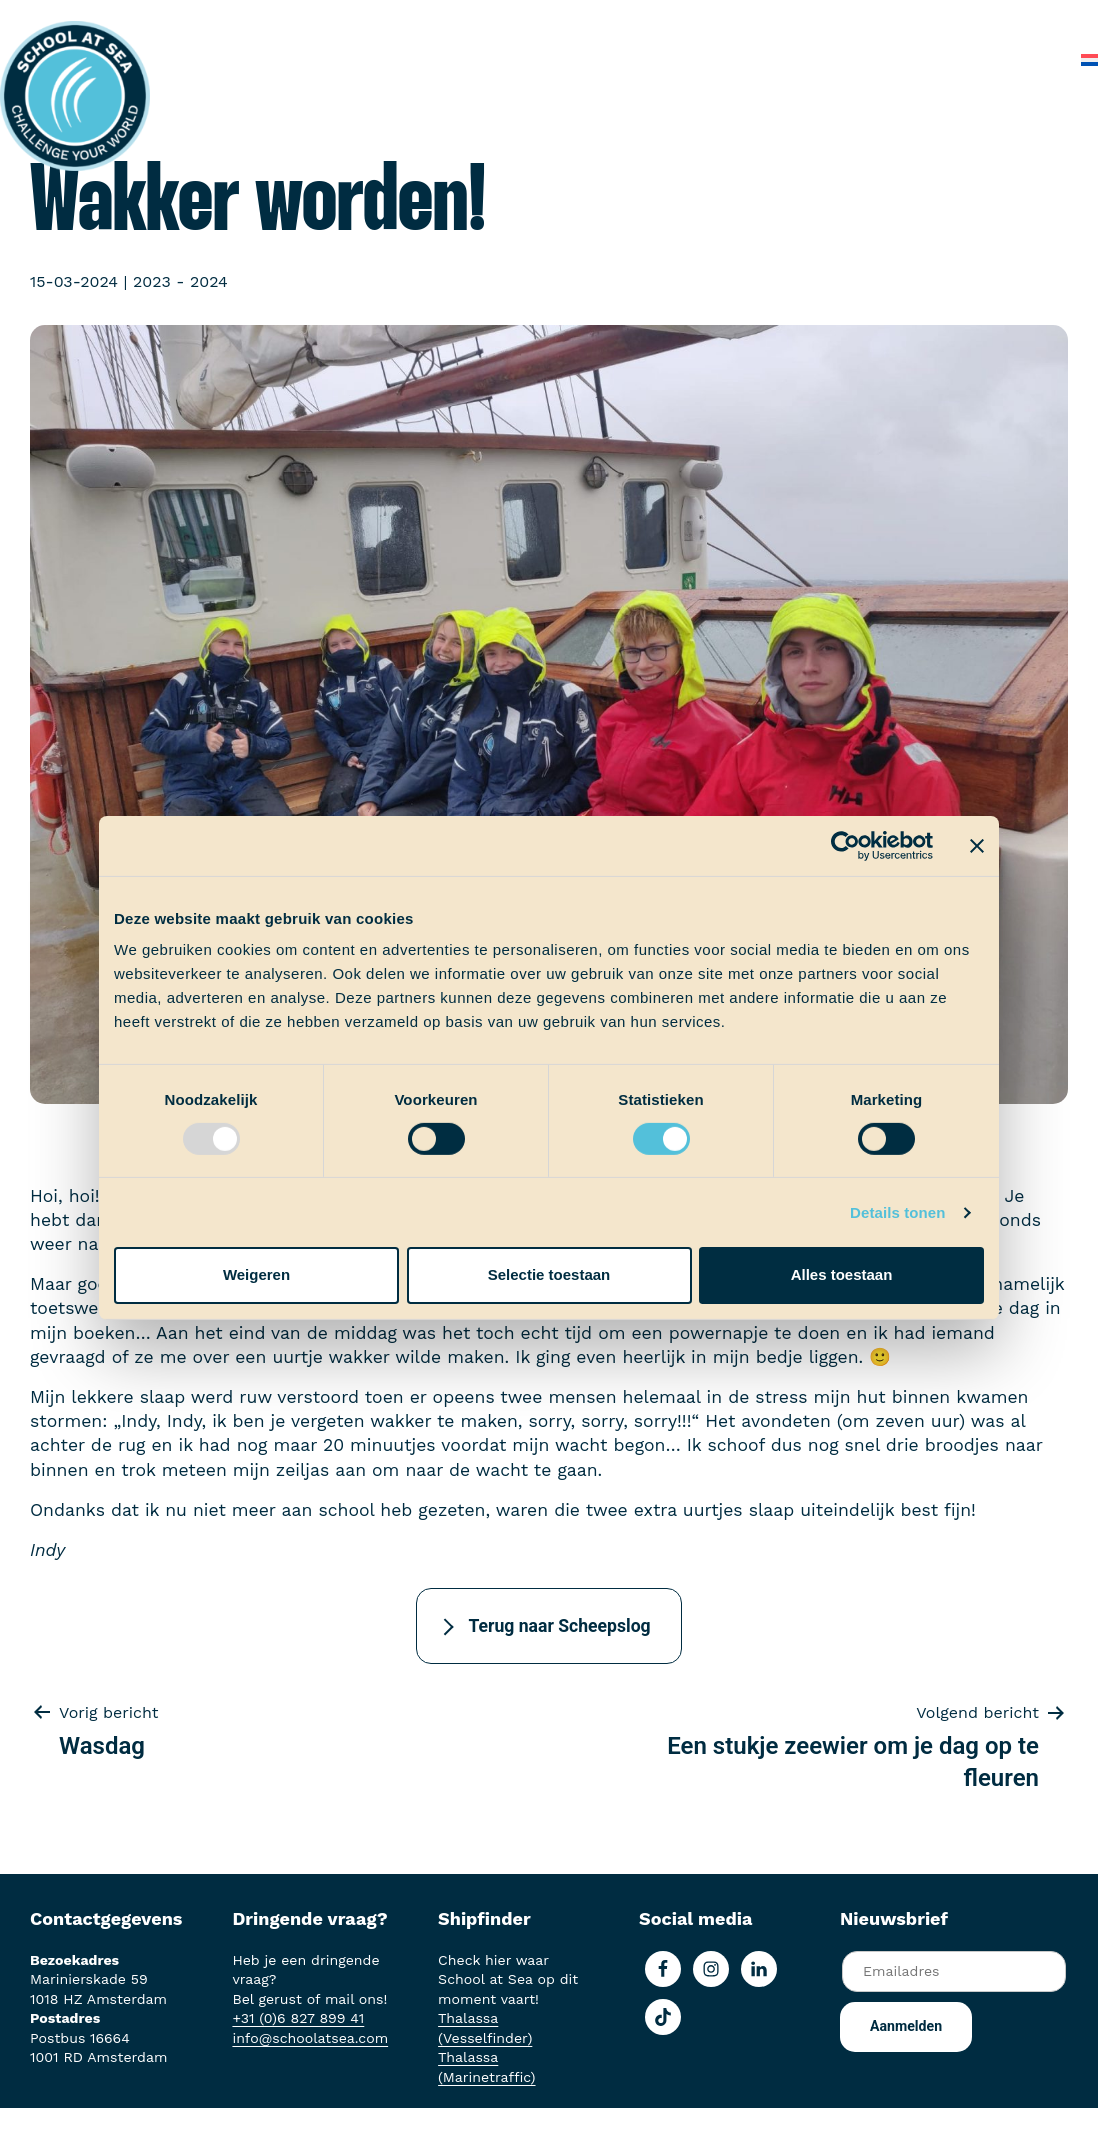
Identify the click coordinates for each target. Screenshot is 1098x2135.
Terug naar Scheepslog (559, 1626)
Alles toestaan (842, 1274)
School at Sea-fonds (667, 19)
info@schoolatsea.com (310, 2038)
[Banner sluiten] (977, 845)
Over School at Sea (845, 19)
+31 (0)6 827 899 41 (298, 2018)
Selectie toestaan (549, 1274)
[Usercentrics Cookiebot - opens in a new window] (845, 845)
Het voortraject (294, 19)
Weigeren (256, 1274)
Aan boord (417, 19)
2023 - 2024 (180, 281)
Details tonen (897, 1212)
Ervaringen (523, 19)
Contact (1026, 59)
